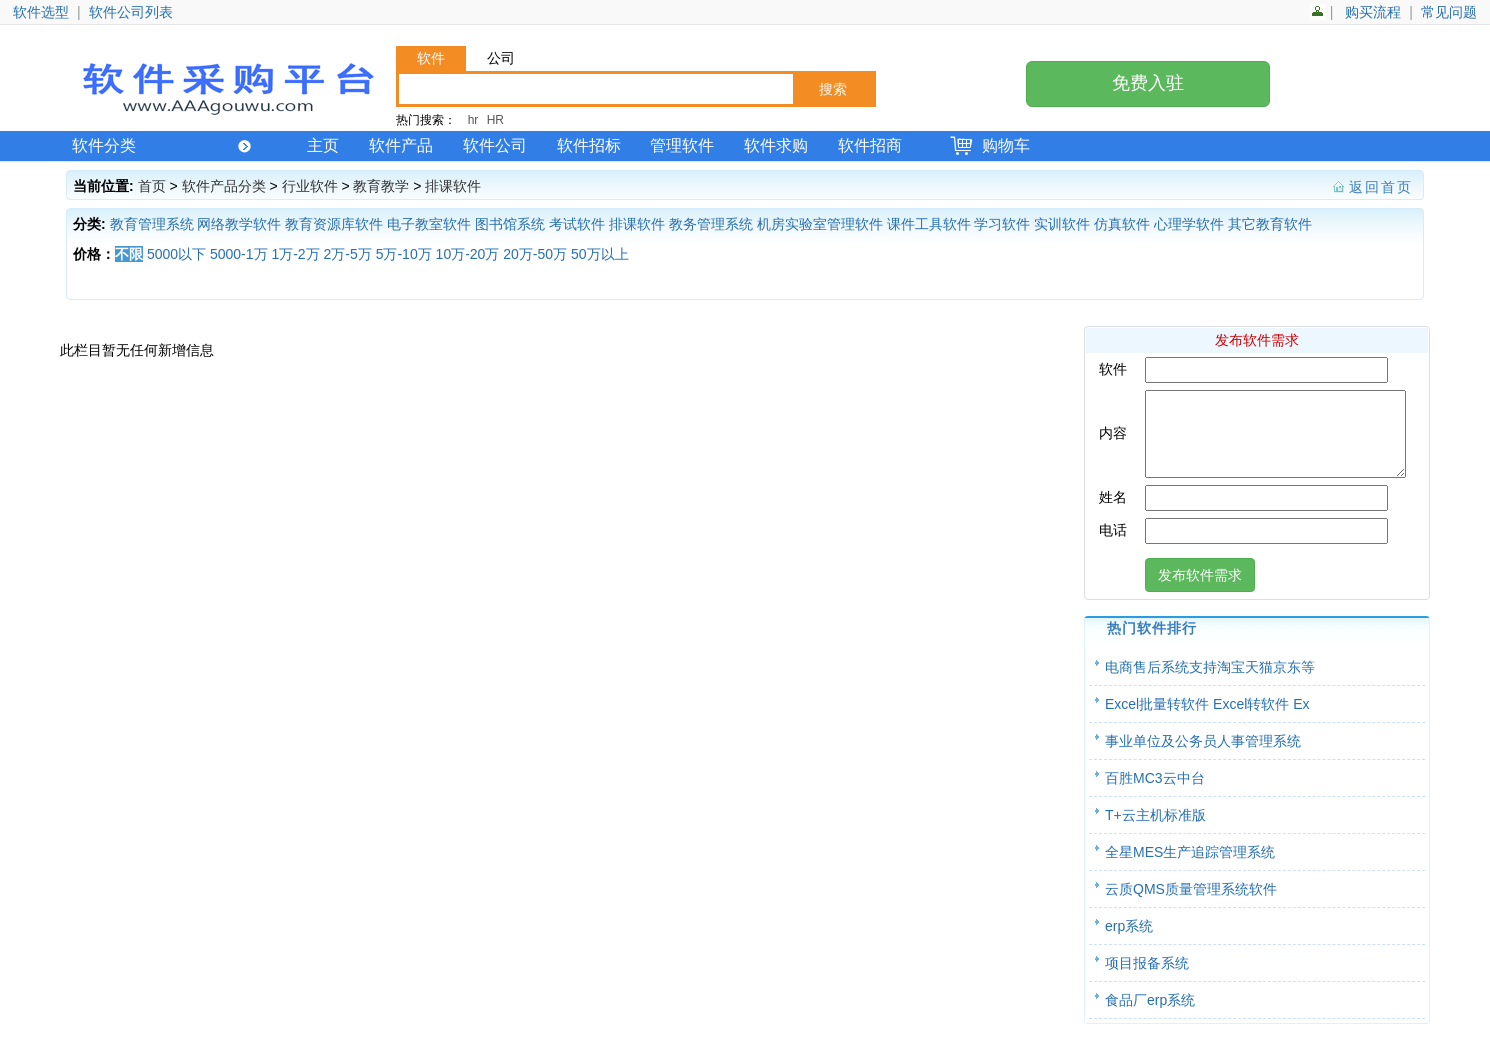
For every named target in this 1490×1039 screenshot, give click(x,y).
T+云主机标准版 (1155, 830)
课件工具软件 (929, 224)
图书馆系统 (510, 224)
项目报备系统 (1147, 978)
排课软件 (453, 186)
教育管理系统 (152, 224)
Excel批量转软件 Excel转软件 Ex (1207, 719)
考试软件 (577, 224)
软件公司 (495, 145)
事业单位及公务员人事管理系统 (1203, 756)
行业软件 (310, 186)
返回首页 (1381, 187)
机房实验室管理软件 (820, 224)
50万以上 (600, 254)
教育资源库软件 (334, 224)
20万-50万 (535, 254)
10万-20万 (468, 254)
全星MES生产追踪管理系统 (1190, 867)
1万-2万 (295, 254)
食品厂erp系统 (1150, 1015)
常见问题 (1449, 12)
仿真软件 (1122, 224)
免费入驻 (1148, 83)
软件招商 (870, 145)
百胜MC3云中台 (1155, 793)
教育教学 (381, 186)
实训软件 (1062, 224)
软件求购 (776, 145)
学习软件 (1002, 224)
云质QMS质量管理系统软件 (1191, 904)
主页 (323, 145)
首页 (152, 186)
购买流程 (1373, 12)
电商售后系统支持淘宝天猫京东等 (1210, 682)
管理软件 (682, 145)
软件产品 (401, 145)
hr (473, 120)
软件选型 (41, 12)
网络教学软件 (239, 224)
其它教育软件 (1270, 224)
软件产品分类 (224, 186)
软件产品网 (226, 87)
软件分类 (161, 145)
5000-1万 (239, 254)
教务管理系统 (711, 224)
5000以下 (176, 254)
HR (495, 120)
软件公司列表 (131, 12)
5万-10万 (404, 254)
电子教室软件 (429, 224)
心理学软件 (1189, 224)
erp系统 (1129, 941)
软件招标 (589, 145)
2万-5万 (348, 254)
